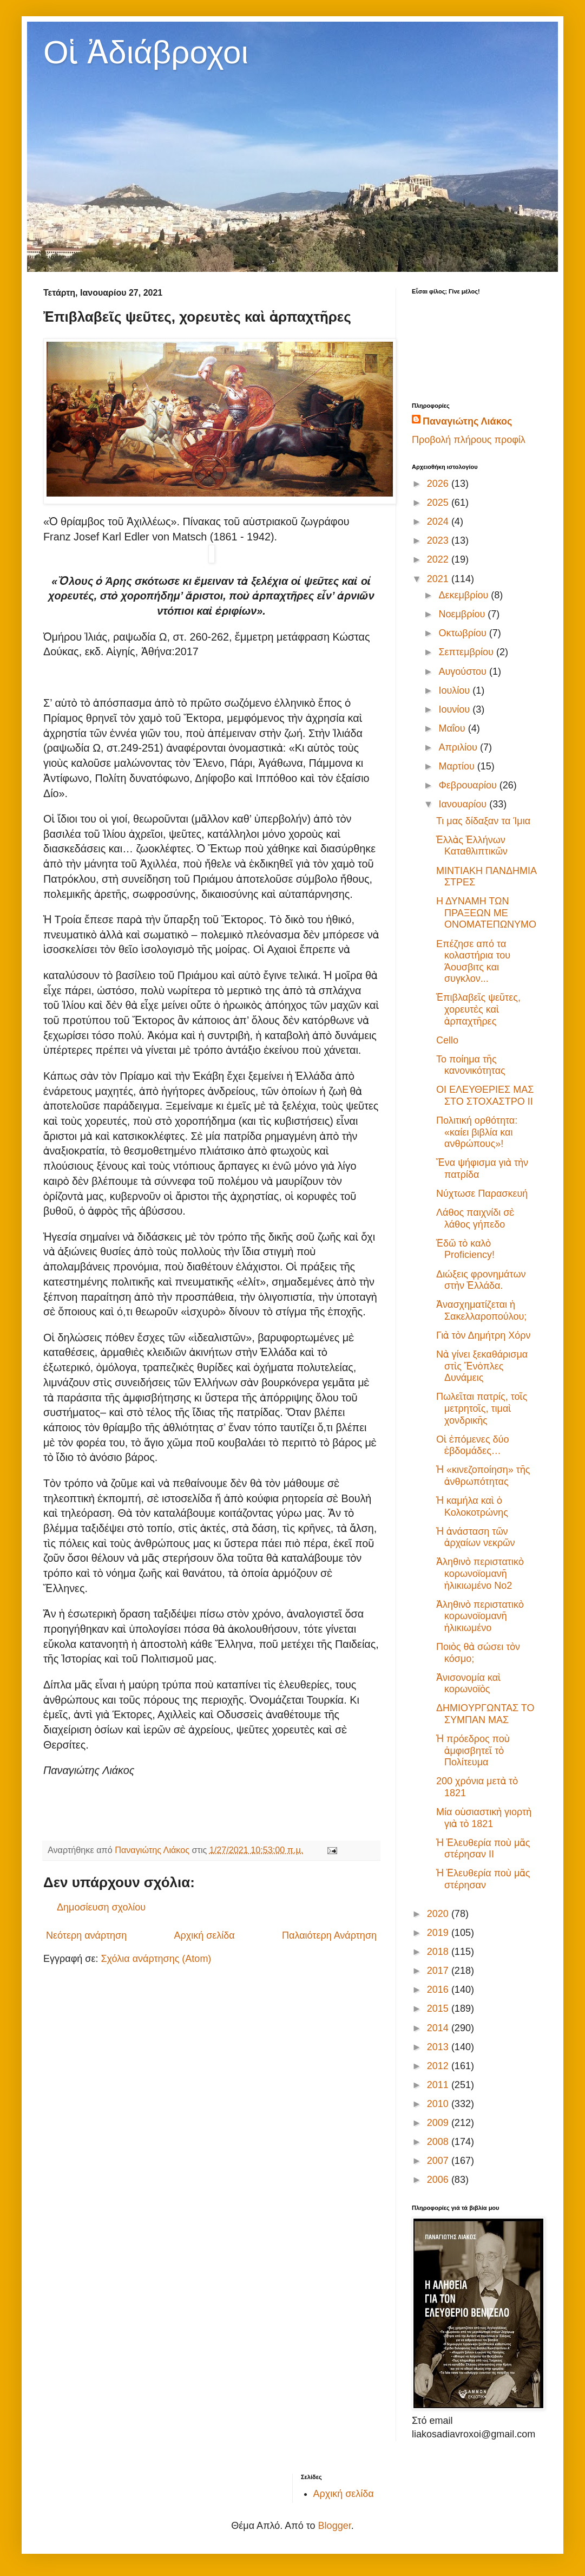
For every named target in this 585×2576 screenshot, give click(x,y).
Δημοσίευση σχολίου (101, 1907)
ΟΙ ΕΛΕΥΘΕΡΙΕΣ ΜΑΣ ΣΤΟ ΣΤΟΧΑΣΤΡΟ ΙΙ (485, 1095)
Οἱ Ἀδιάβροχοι (145, 52)
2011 (439, 2084)
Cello (447, 1040)
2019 (439, 1932)
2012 (439, 2065)
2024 (439, 521)
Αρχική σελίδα (204, 1935)
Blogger (334, 2525)
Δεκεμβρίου (464, 595)
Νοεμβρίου (463, 614)
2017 (439, 1970)
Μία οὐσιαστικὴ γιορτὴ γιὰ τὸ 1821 (483, 1818)
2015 (439, 2008)
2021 (439, 578)
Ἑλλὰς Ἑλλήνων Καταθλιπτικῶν (472, 845)
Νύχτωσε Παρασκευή (482, 1193)
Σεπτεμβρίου (467, 652)
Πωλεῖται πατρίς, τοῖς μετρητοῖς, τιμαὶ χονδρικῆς (481, 1408)
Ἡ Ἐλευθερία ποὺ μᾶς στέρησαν (483, 1879)
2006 (439, 2179)
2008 (439, 2141)
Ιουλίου (455, 690)
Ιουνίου (455, 709)
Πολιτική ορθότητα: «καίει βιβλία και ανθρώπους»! (476, 1132)
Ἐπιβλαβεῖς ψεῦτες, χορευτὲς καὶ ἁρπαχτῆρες (478, 1009)
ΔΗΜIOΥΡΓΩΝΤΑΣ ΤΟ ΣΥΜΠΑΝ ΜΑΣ (485, 1714)
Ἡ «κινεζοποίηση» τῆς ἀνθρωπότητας (483, 1475)
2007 (439, 2160)
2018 (439, 1951)
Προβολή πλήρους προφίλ (468, 439)
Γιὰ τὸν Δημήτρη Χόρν (483, 1335)
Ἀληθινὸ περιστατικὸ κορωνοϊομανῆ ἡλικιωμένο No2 (480, 1573)
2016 (439, 1989)
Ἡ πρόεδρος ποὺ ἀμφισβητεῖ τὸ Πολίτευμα (473, 1750)
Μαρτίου (457, 766)
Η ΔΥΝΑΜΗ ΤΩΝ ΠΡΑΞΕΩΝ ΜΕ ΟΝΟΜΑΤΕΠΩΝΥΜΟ (486, 913)
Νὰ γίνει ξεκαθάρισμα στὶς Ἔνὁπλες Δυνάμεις (482, 1366)
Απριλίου (459, 747)
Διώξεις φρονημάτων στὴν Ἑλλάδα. (480, 1280)
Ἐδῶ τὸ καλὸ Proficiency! (465, 1249)
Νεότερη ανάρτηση (86, 1935)
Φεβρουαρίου (468, 785)
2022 (439, 559)
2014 (439, 2028)
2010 (439, 2103)
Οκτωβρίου (463, 633)
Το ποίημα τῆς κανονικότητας (470, 1065)
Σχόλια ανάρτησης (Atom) (156, 1958)
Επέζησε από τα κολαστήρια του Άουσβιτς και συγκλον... (473, 961)
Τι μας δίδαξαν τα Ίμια (483, 821)
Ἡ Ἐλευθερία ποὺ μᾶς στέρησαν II (483, 1848)
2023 (439, 540)
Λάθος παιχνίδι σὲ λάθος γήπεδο (475, 1218)
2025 (439, 502)
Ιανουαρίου (463, 804)
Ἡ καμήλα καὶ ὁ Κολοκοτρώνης (472, 1506)
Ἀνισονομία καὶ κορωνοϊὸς (468, 1683)
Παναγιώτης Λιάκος (467, 421)
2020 (439, 1913)
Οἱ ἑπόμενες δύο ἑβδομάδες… (472, 1445)
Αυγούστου (463, 671)
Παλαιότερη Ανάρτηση (329, 1935)
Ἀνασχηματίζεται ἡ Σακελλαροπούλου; (481, 1310)
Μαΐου (453, 728)
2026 (439, 483)
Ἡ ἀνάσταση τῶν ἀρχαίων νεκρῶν (475, 1537)
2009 (439, 2122)
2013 (439, 2047)
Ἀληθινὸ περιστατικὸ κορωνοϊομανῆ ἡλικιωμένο (480, 1616)
